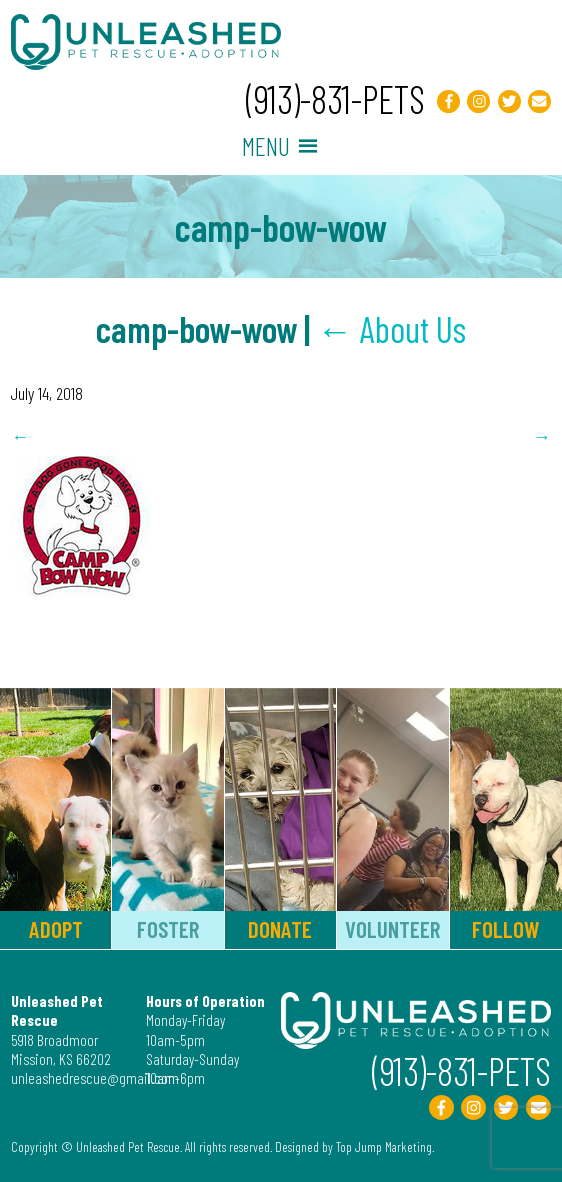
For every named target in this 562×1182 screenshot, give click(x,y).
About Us (391, 328)
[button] (266, 146)
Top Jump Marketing (384, 1146)
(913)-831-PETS (335, 98)
